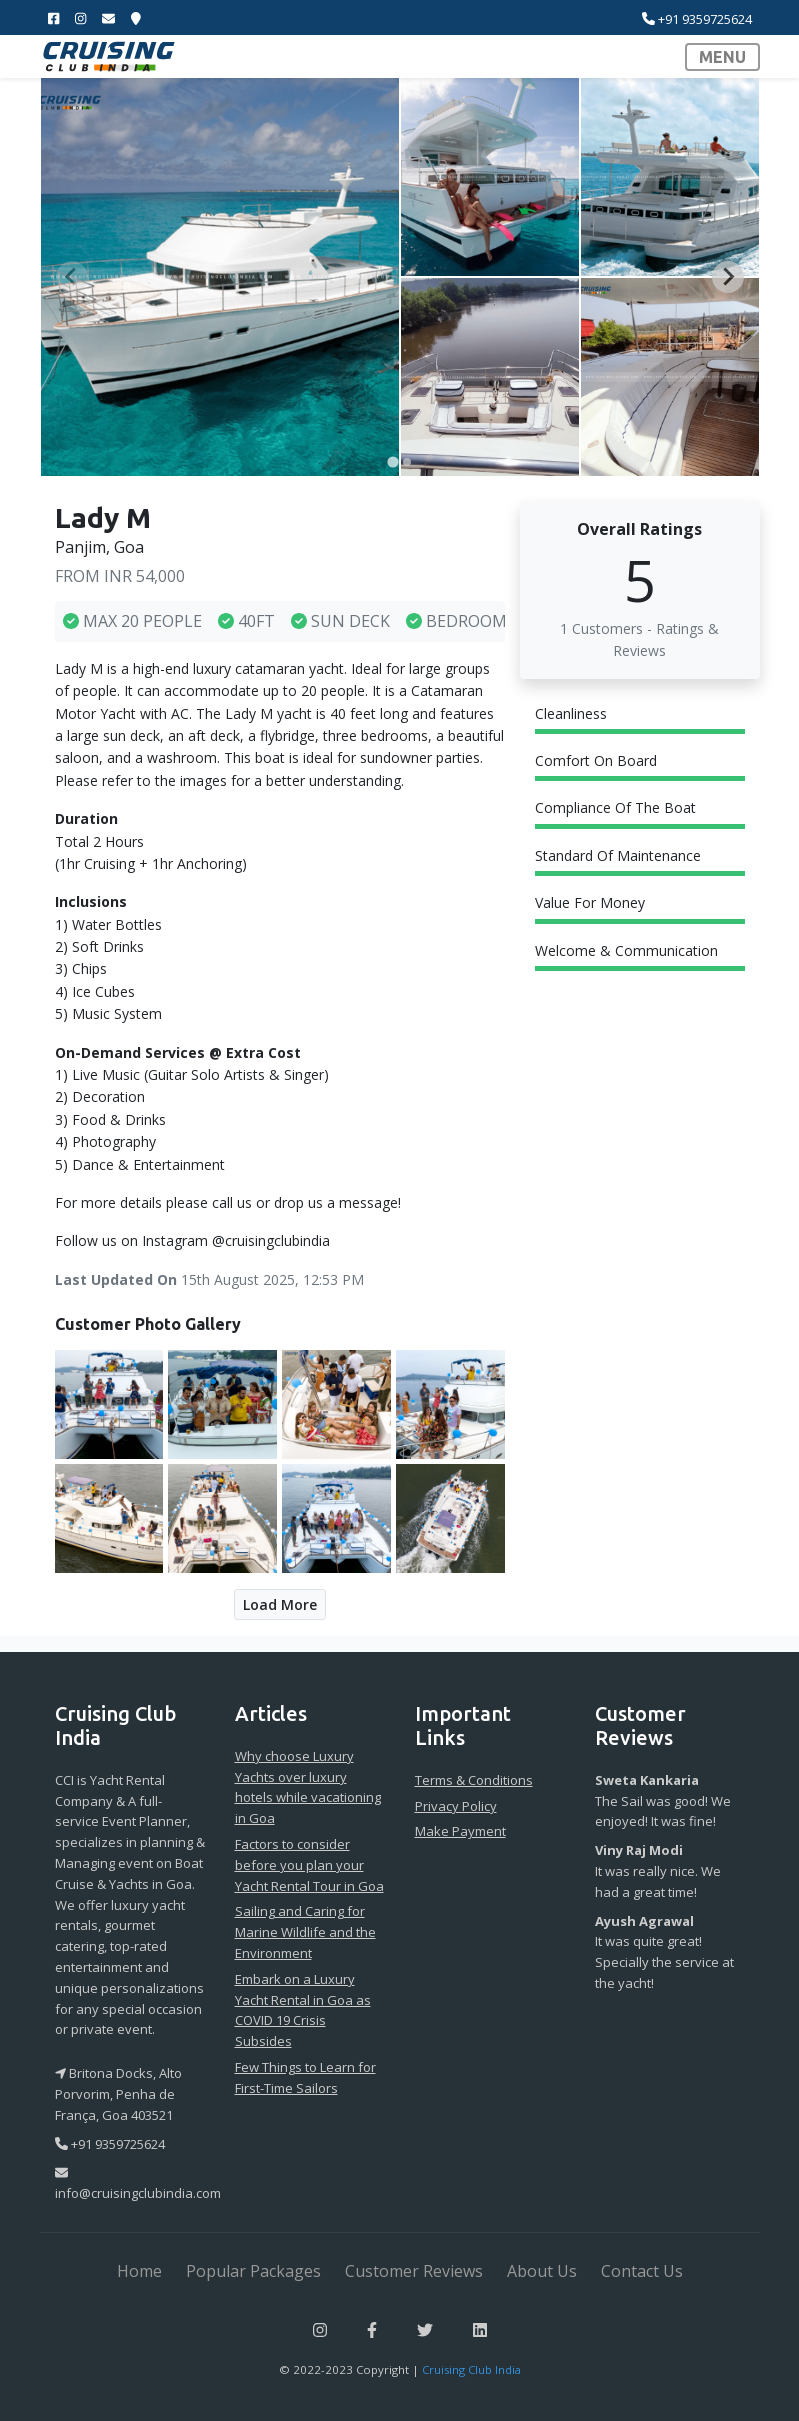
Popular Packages (253, 2271)
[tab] (392, 461)
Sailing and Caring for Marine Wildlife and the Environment (305, 1932)
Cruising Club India (471, 2369)
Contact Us (642, 2271)
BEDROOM (456, 621)
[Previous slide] (72, 277)
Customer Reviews (414, 2271)
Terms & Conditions (474, 1780)
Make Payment (460, 1831)
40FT (246, 621)
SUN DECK (340, 621)
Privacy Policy (456, 1806)
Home (139, 2271)
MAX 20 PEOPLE (132, 621)
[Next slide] (728, 277)
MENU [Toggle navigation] (722, 57)
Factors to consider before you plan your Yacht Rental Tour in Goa (309, 1865)
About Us (542, 2271)
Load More (280, 1604)
